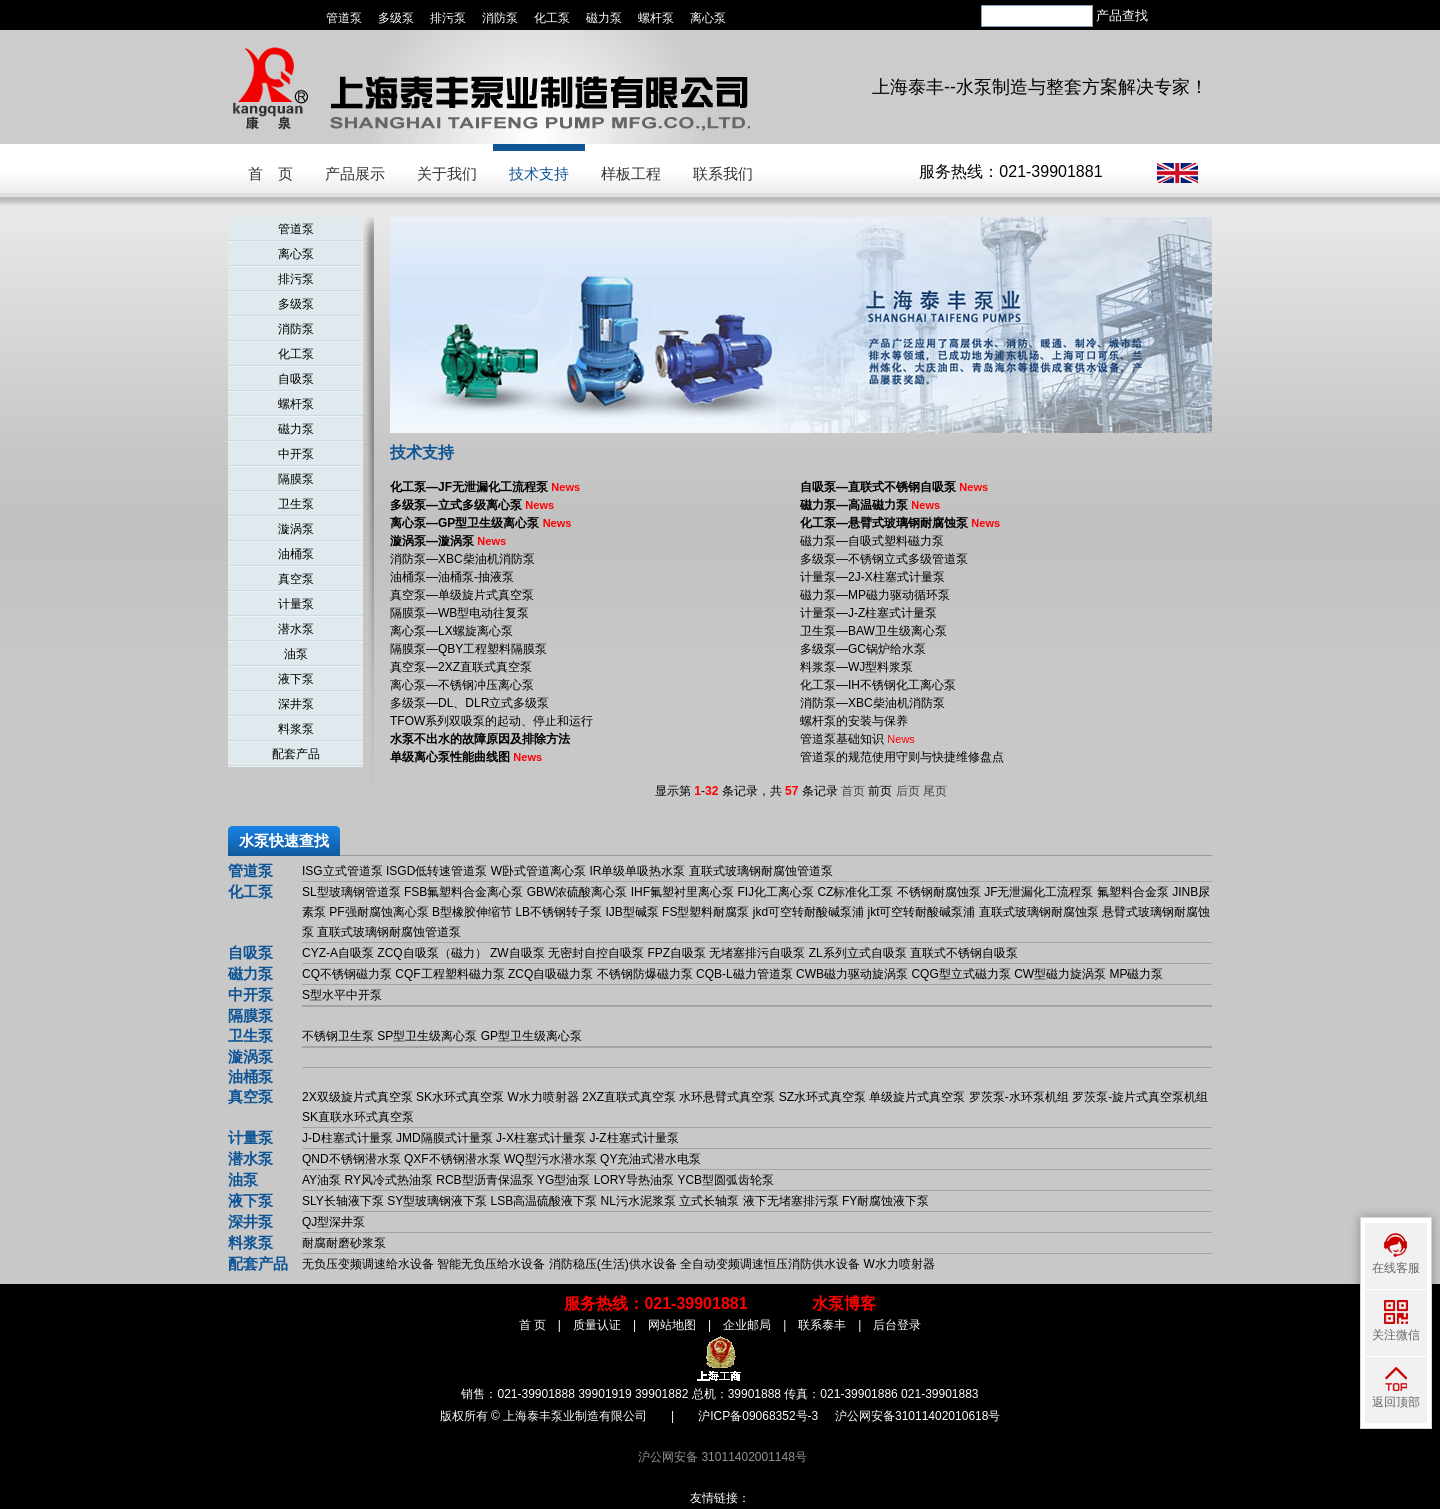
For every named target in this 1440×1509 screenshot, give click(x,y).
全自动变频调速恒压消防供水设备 (770, 1264)
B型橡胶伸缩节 (472, 912)
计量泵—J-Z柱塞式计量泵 (868, 613)
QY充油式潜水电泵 (650, 1159)
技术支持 (539, 173)
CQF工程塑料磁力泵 (449, 974)
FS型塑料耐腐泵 (705, 912)
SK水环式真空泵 (460, 1097)
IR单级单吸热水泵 (637, 871)
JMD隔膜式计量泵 (444, 1138)
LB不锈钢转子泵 (558, 912)
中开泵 (296, 454)
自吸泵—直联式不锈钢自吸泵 (894, 487)
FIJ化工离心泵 (775, 892)
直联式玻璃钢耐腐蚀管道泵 (761, 871)
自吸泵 (296, 379)
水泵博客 (844, 1303)
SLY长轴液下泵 (343, 1201)
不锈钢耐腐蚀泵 (939, 892)
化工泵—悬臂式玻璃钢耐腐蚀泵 (900, 523)
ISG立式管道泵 (342, 871)
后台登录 (897, 1325)
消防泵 (500, 18)
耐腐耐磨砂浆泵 (344, 1243)
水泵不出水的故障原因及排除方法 (480, 739)
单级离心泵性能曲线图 (466, 757)
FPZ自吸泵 (676, 953)
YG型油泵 (563, 1180)
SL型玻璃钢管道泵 (351, 892)
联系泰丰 (822, 1325)
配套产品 (296, 754)
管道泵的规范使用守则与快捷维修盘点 (902, 757)
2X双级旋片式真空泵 (357, 1097)
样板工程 (631, 173)
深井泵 (296, 704)
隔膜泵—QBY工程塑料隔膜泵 (468, 649)
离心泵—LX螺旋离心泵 (451, 631)
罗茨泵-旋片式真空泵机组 (1140, 1097)
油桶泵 (296, 554)
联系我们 (723, 173)
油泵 (296, 654)
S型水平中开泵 (342, 995)
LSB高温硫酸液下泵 (544, 1201)
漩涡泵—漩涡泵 (448, 541)
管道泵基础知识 (857, 739)
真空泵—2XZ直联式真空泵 (461, 667)
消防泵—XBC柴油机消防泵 (462, 559)
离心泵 (708, 18)
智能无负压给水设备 (491, 1264)
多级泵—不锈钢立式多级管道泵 (884, 559)
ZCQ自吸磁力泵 (550, 974)
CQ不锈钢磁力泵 (347, 974)
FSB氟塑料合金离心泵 (463, 892)
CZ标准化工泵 (855, 892)
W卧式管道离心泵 (538, 871)
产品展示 (355, 173)
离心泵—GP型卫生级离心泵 (480, 523)
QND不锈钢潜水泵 (351, 1159)
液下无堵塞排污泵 (791, 1201)
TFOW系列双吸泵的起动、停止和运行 (491, 721)
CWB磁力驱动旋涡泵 (852, 974)
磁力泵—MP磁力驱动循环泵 (875, 595)
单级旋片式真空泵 (917, 1097)
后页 (908, 791)
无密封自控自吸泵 (596, 953)
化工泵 (552, 18)
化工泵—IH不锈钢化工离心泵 (878, 685)
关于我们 (447, 173)
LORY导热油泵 (634, 1180)
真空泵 (296, 579)
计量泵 (296, 604)
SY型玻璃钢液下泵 (437, 1201)
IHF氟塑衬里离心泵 (682, 892)
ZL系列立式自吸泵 (858, 953)
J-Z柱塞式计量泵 (633, 1138)
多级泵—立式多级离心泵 (472, 505)
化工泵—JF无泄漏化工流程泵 (485, 487)
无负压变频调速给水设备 (368, 1264)
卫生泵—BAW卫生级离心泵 (873, 631)
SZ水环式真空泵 (822, 1097)
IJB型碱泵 (631, 912)
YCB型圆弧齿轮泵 (725, 1180)
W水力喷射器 (542, 1097)
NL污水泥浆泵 (638, 1201)
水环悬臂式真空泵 (727, 1097)
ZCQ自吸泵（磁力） (431, 953)
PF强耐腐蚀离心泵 (378, 912)
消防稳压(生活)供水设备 (613, 1264)
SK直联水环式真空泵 (358, 1117)
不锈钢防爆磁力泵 (645, 974)
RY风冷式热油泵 (388, 1180)
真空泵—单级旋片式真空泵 (462, 595)
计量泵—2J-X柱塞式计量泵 (872, 577)
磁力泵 (604, 18)
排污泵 (448, 18)
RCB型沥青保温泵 (484, 1180)
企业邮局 (747, 1325)
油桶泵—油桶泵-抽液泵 (452, 577)
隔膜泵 (296, 479)
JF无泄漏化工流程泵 (1038, 892)
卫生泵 (296, 504)
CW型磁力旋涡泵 (1060, 974)
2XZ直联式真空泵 (629, 1097)
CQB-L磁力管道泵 (744, 974)
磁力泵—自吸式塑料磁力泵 (872, 541)
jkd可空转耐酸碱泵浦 (808, 912)
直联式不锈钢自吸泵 (964, 953)
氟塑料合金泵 (1133, 892)
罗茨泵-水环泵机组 (1019, 1097)
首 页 (270, 173)
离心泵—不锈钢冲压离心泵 (462, 685)
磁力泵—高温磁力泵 (870, 505)
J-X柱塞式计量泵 (541, 1138)
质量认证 (597, 1325)
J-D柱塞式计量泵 (347, 1138)
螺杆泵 (656, 18)
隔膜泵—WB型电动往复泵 (459, 613)
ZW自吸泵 (517, 953)
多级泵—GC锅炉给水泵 (863, 649)
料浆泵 (296, 729)
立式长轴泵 (709, 1201)
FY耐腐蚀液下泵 (885, 1201)
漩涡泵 (296, 529)
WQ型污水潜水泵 (550, 1159)
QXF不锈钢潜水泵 (452, 1159)
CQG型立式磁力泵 (960, 974)
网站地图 (672, 1325)
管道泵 (344, 18)
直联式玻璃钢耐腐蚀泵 (1039, 912)
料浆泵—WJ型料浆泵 (856, 667)
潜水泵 (296, 629)
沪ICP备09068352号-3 (758, 1416)
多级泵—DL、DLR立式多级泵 (469, 703)
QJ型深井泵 (333, 1222)
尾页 (935, 791)
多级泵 (396, 18)
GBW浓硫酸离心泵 (577, 892)
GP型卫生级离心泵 (531, 1036)
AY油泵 (321, 1180)
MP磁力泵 (1136, 974)
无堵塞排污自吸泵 (757, 953)
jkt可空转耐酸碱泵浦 (921, 912)
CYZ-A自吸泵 (338, 953)
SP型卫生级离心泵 (427, 1036)
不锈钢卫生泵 (338, 1036)
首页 (853, 791)
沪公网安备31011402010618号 (917, 1416)
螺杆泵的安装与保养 (854, 721)
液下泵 (296, 679)
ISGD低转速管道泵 (436, 871)
